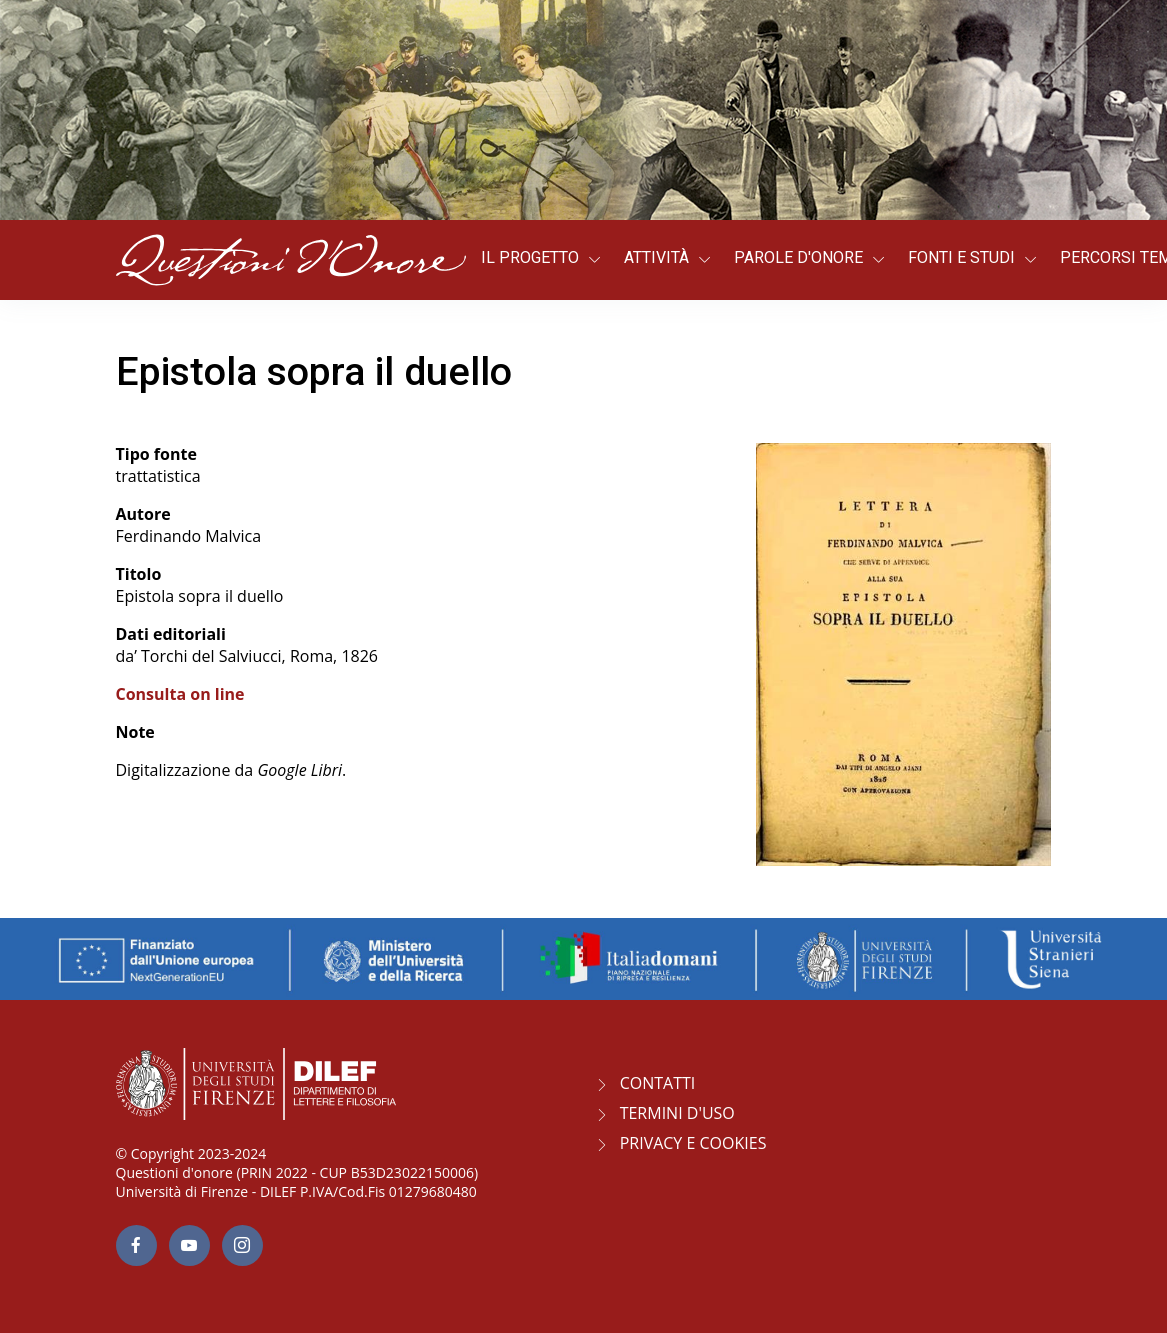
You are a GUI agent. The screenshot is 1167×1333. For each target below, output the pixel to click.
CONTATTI (658, 1083)
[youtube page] (189, 1245)
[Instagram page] (242, 1245)
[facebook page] (136, 1245)
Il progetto (530, 257)
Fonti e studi (961, 257)
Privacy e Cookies (693, 1143)
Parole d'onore (798, 257)
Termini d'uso (677, 1113)
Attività (656, 257)
